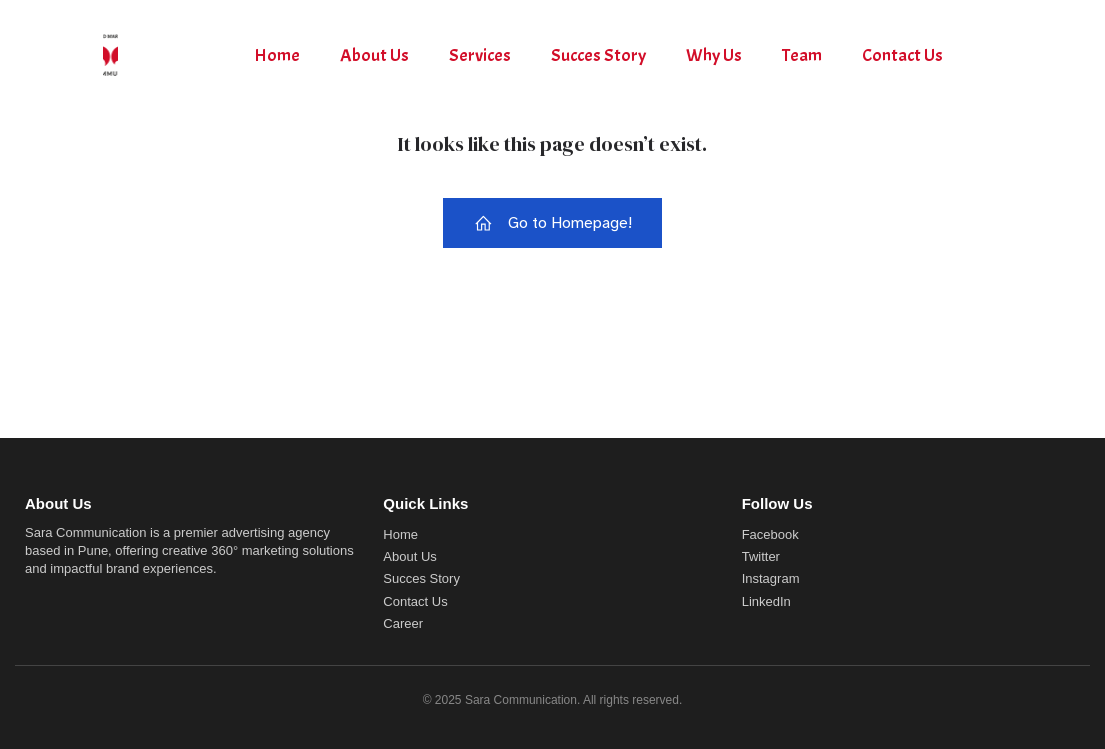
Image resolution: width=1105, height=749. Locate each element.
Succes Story (598, 55)
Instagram (771, 578)
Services (480, 55)
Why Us (714, 55)
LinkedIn (766, 601)
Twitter (761, 556)
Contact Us (902, 55)
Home (277, 55)
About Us (374, 55)
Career (403, 623)
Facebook (770, 534)
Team (802, 55)
